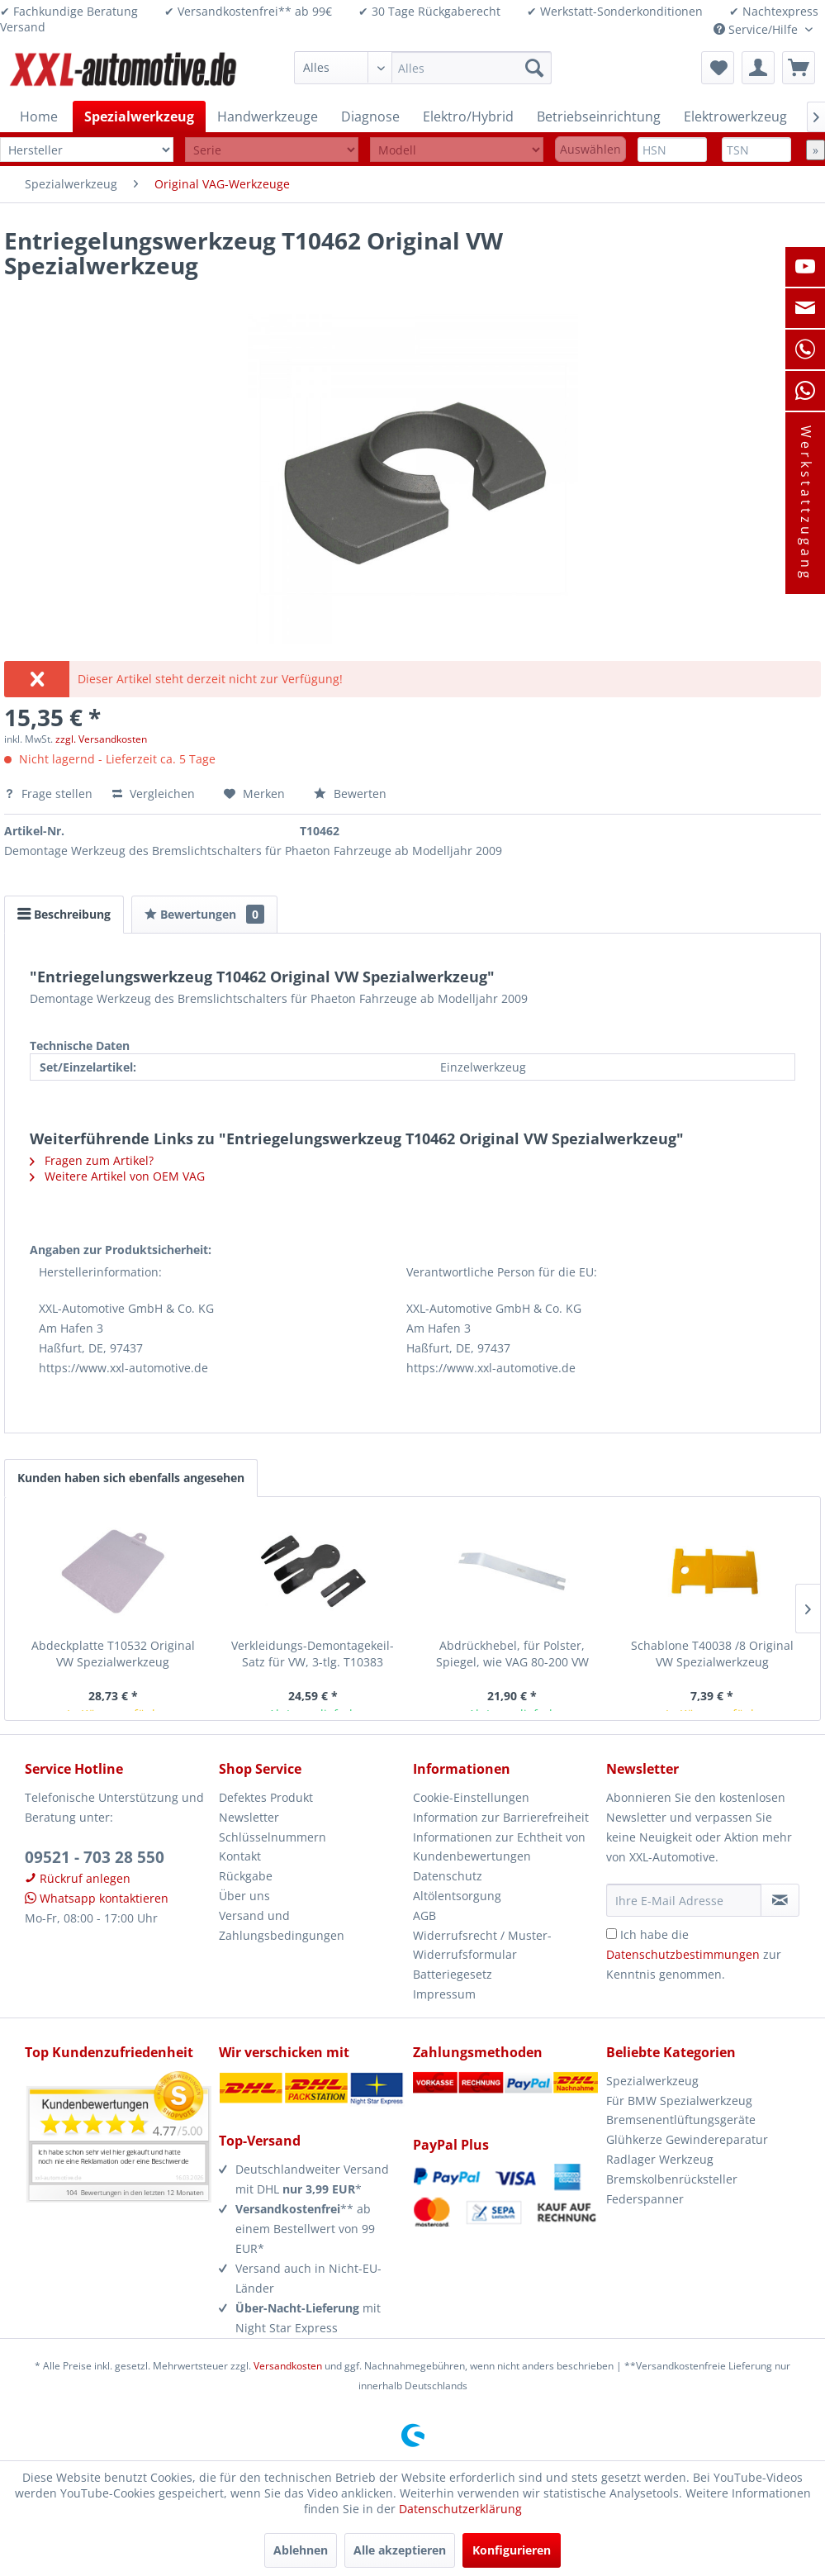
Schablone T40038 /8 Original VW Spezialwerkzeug (712, 1653)
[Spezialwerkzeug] (139, 116)
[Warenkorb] (798, 67)
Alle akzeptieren (399, 2550)
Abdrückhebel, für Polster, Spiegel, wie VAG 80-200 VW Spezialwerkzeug (512, 1654)
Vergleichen (153, 793)
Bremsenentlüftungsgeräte (681, 2119)
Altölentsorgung (457, 1895)
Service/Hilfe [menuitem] (757, 29)
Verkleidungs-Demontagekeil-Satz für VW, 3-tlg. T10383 (312, 1653)
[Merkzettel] (717, 67)
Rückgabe (246, 1876)
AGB (424, 1915)
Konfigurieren (511, 2550)
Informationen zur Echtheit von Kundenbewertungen (499, 1847)
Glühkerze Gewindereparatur (687, 2139)
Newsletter (249, 1817)
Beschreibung (64, 914)
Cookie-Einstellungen (471, 1797)
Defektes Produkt (266, 1797)
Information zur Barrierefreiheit (501, 1817)
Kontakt (240, 1856)
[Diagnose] (370, 116)
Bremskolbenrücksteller (671, 2179)
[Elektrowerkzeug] (735, 116)
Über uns (244, 1895)
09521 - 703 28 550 (94, 1857)
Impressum (444, 1994)
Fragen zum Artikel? (92, 1160)
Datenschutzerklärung (460, 2509)
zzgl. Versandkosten (101, 739)
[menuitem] (423, 67)
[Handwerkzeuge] (268, 116)
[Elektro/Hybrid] (468, 116)
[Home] (38, 116)
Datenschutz (447, 1876)
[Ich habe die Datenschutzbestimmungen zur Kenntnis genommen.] (611, 1933)
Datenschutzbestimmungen (683, 1954)
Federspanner (645, 2199)
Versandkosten (288, 2366)
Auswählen (590, 149)
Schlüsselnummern (272, 1837)
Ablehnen (300, 2550)
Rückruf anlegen (77, 1878)
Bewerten (350, 793)
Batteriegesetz (452, 1974)
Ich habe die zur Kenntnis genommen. (693, 1954)
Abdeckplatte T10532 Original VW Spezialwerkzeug (113, 1653)
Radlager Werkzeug (660, 2159)
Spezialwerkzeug (652, 2081)
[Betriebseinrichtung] (598, 116)
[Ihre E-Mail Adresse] (683, 1900)
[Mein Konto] (758, 67)
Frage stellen (50, 793)
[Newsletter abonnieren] (780, 1900)
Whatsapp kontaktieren (96, 1898)
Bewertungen (204, 914)
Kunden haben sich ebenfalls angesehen (130, 1477)
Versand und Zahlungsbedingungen (281, 1925)
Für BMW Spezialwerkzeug (679, 2100)
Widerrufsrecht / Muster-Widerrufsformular (482, 1945)
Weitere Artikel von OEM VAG (117, 1176)
